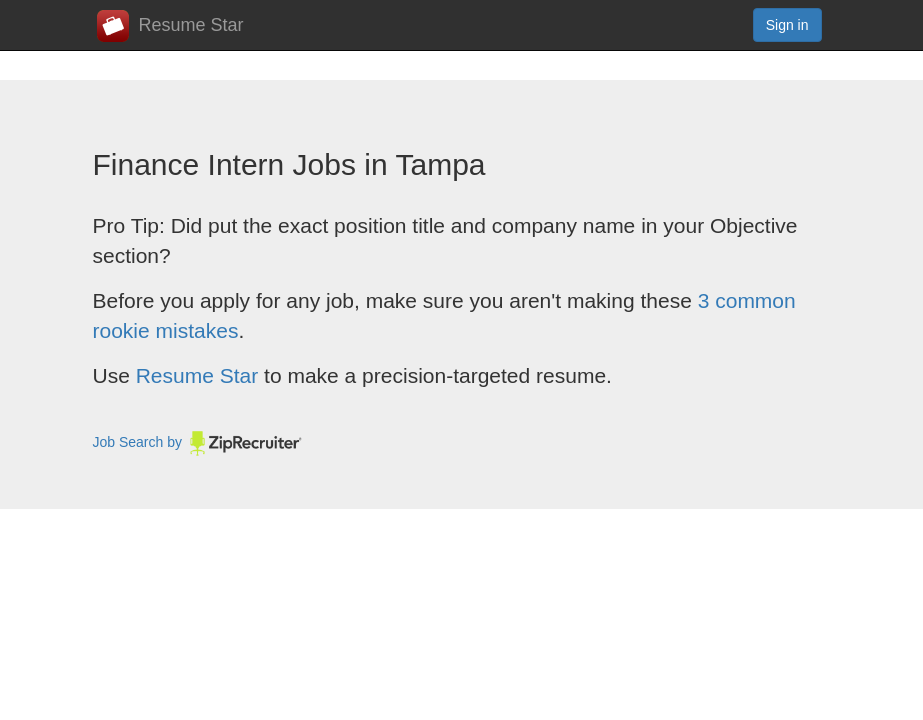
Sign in (787, 25)
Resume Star (170, 26)
